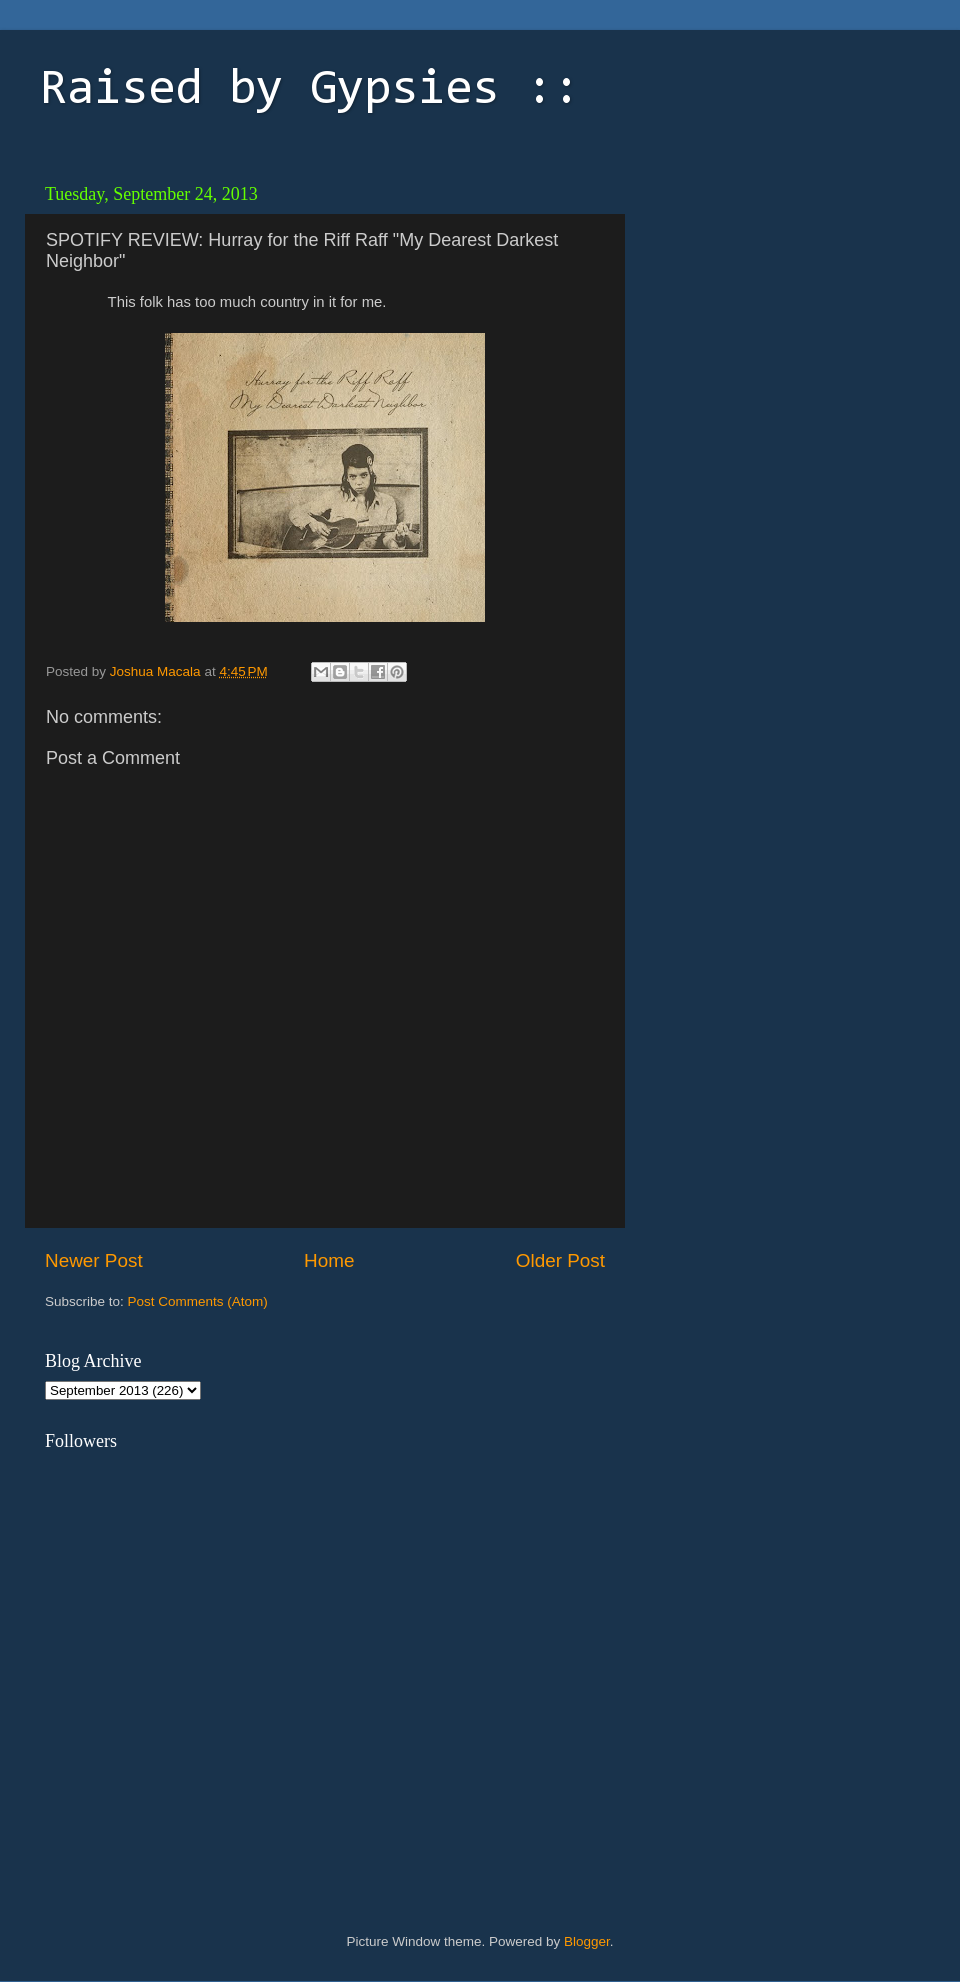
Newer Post (94, 1260)
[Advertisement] (775, 300)
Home (329, 1260)
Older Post (560, 1260)
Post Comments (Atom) (198, 1301)
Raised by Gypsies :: (310, 91)
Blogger (587, 1941)
